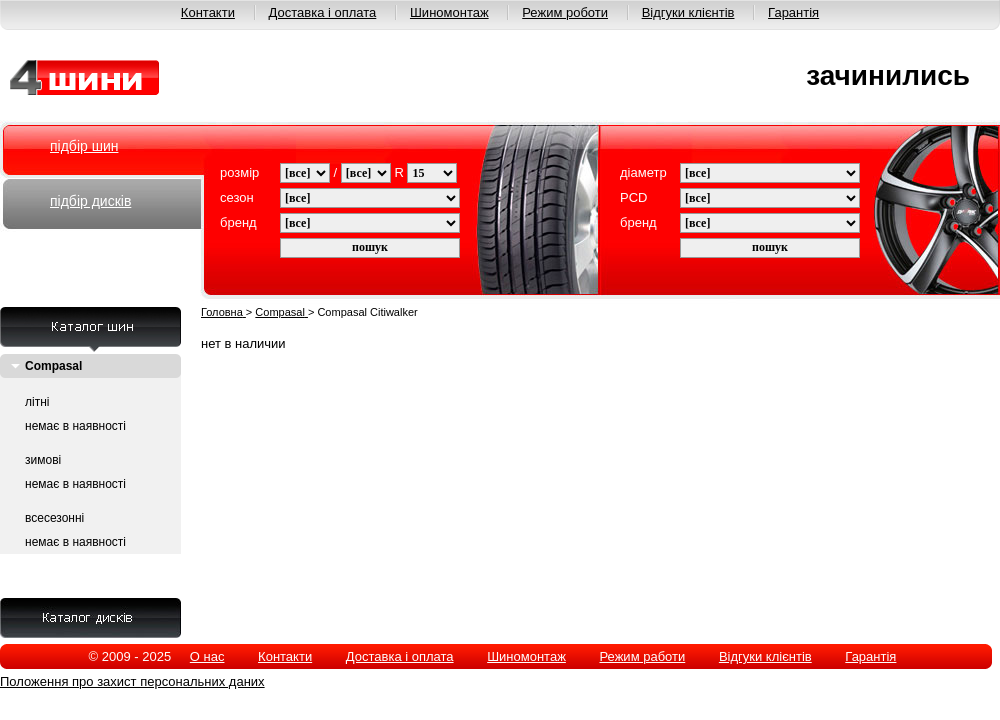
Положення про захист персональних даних (132, 681)
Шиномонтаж (449, 12)
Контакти (208, 12)
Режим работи (642, 656)
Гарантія (793, 12)
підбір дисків (90, 201)
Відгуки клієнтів (688, 12)
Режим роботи (565, 12)
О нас (207, 656)
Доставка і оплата (323, 12)
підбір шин (84, 146)
